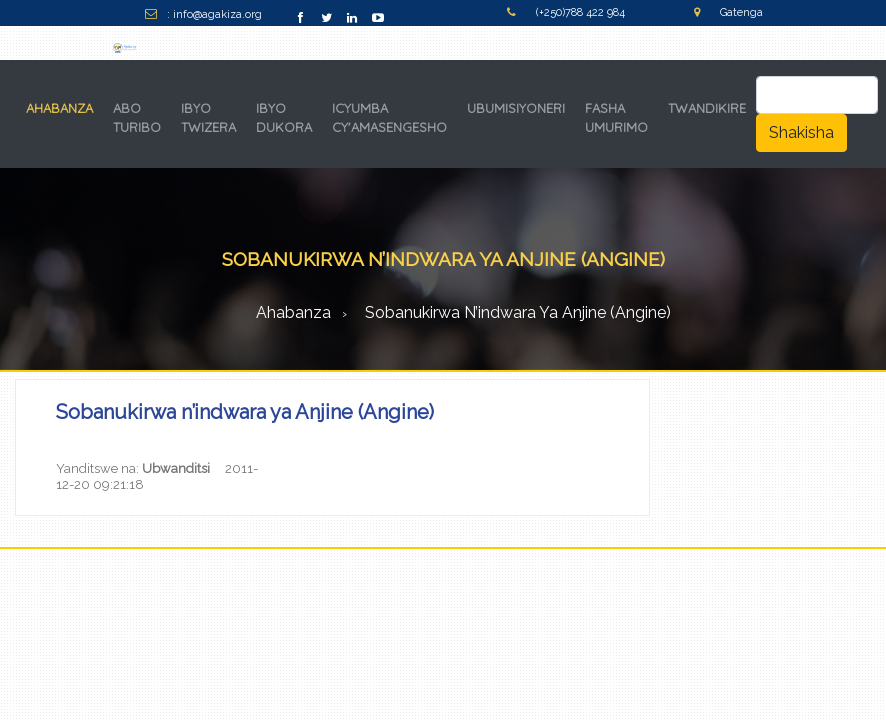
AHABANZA (63, 107)
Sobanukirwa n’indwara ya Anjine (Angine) (518, 312)
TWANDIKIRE (707, 108)
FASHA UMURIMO (616, 118)
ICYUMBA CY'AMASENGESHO (389, 118)
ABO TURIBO (137, 118)
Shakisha (801, 132)
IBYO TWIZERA (208, 118)
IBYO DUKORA (284, 118)
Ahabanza (293, 312)
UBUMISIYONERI (516, 108)
